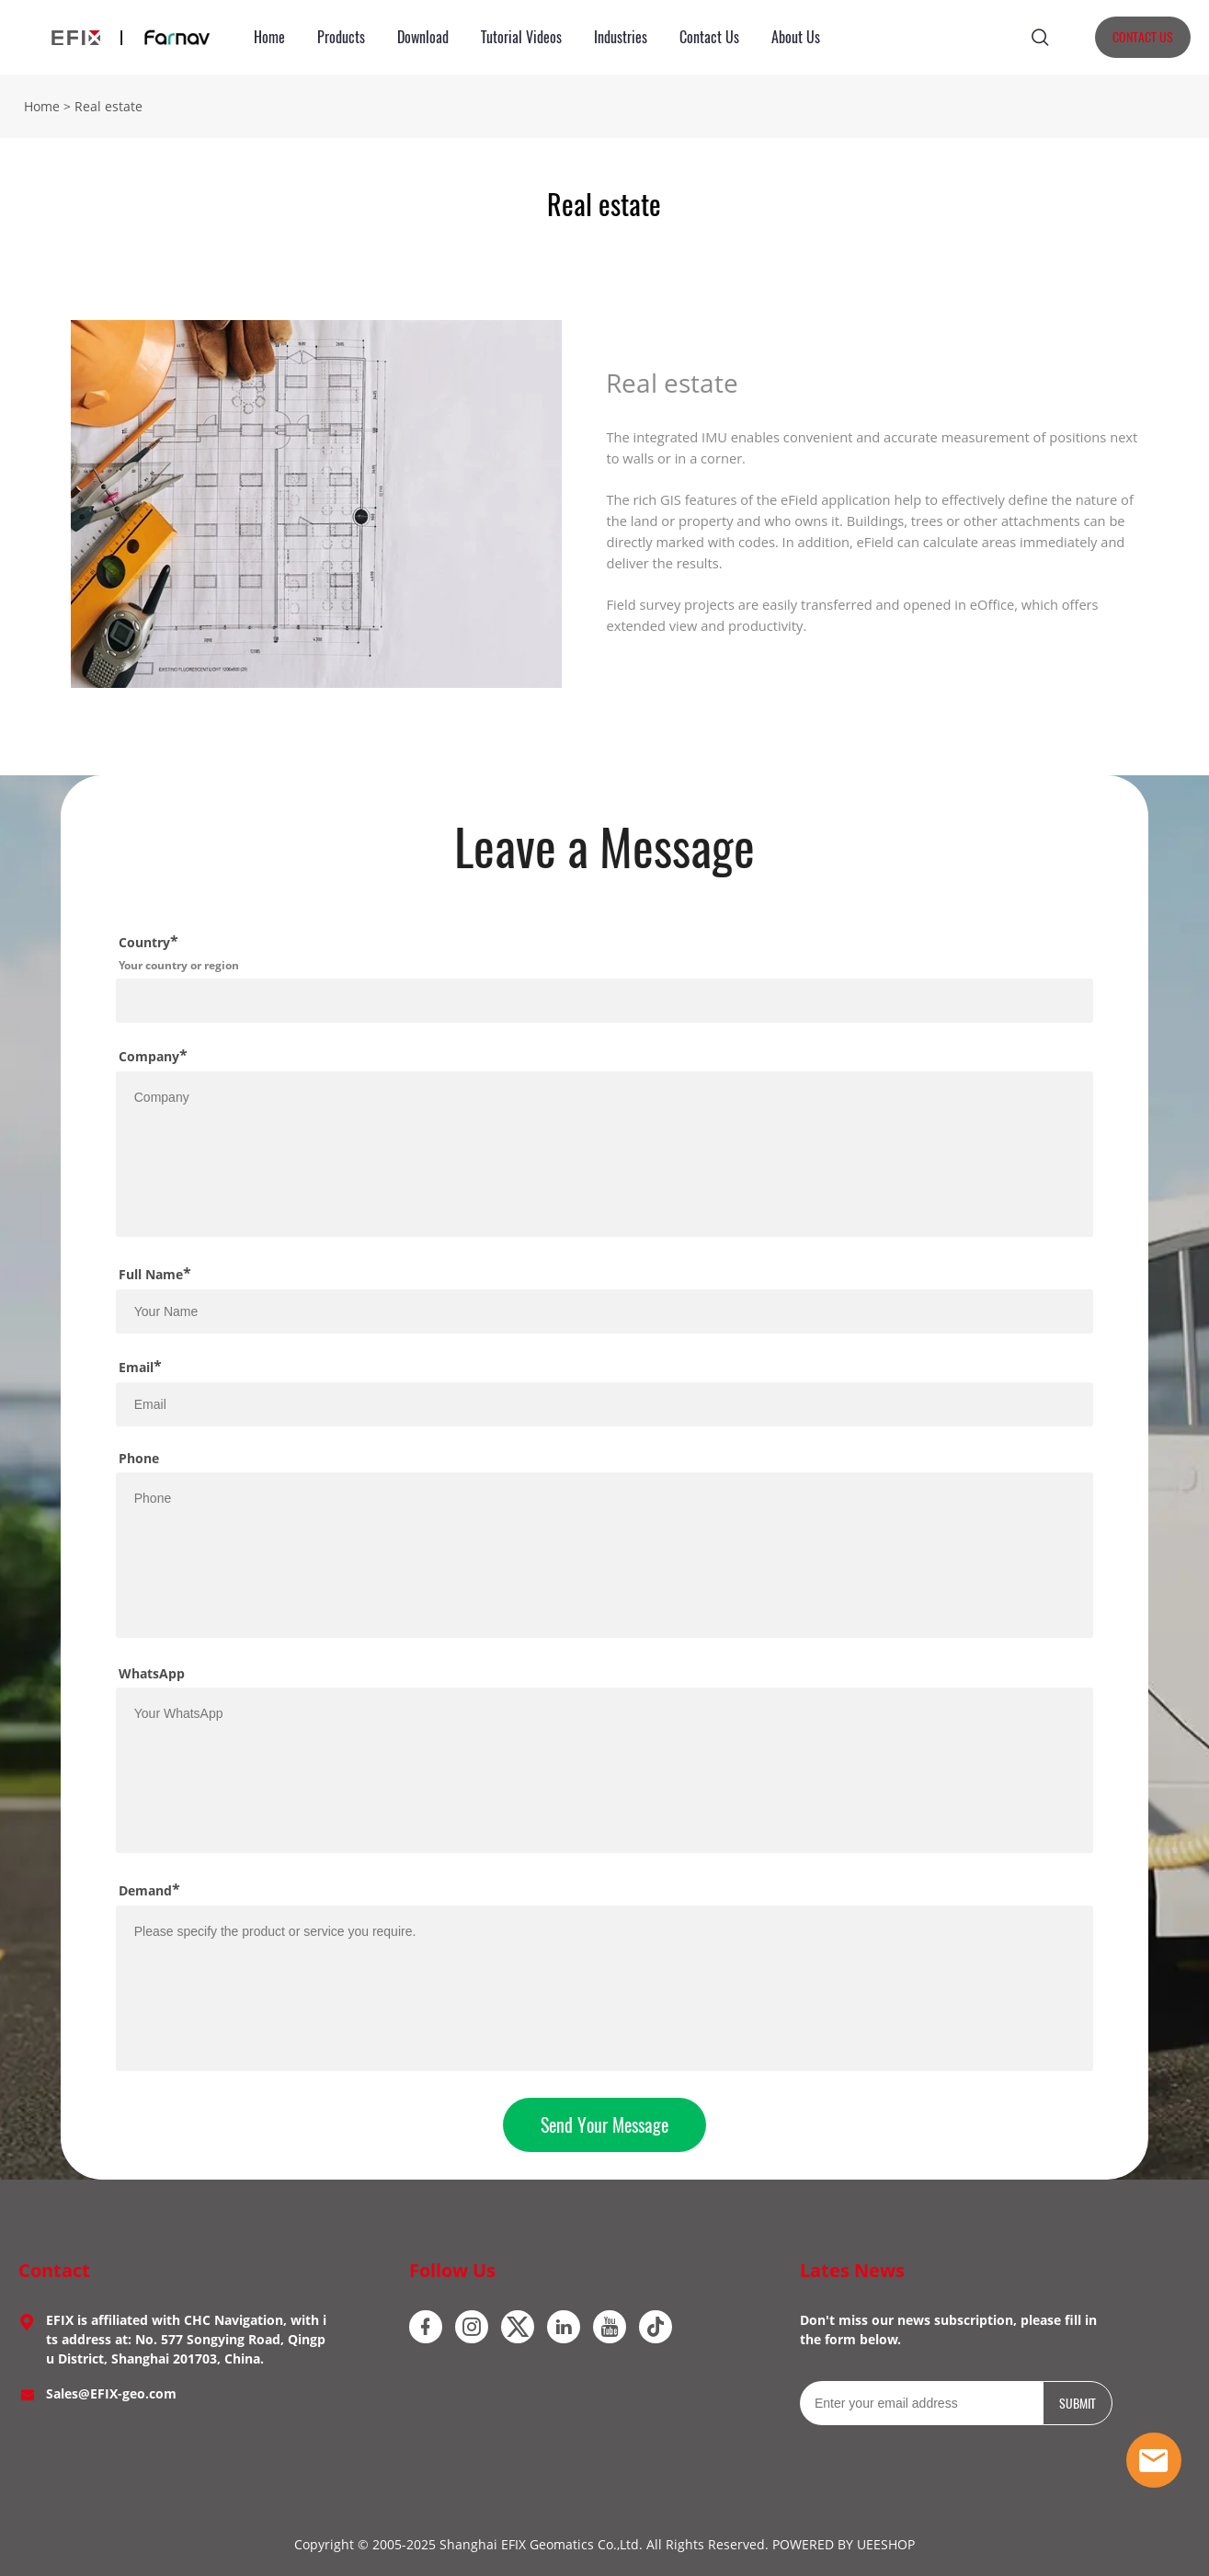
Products (341, 37)
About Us (795, 37)
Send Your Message (604, 2124)
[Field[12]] (605, 1404)
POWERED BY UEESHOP (843, 2544)
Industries (620, 37)
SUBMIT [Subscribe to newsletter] (1077, 2403)
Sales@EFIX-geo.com (111, 2393)
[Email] (921, 2403)
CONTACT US (1142, 37)
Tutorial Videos (521, 37)
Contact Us (709, 37)
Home (269, 37)
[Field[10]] (605, 1311)
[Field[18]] (605, 1001)
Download (423, 37)
